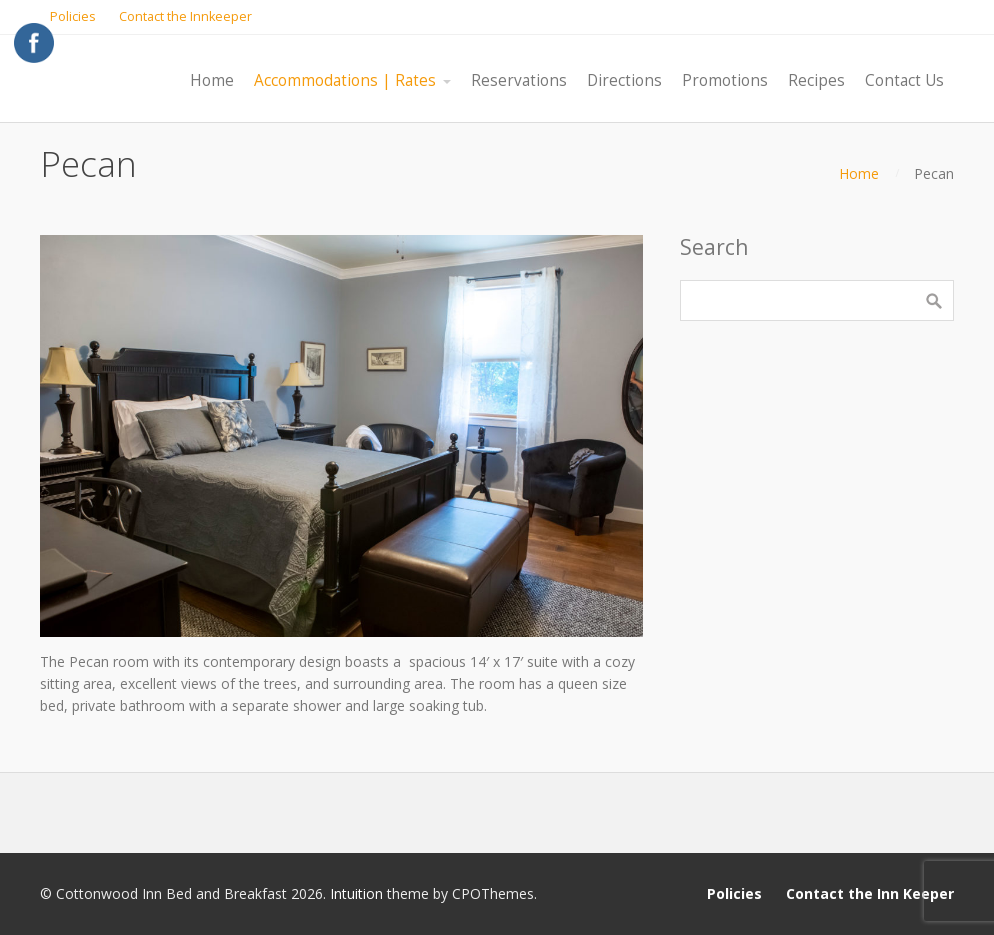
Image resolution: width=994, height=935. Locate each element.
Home (859, 173)
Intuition (356, 893)
